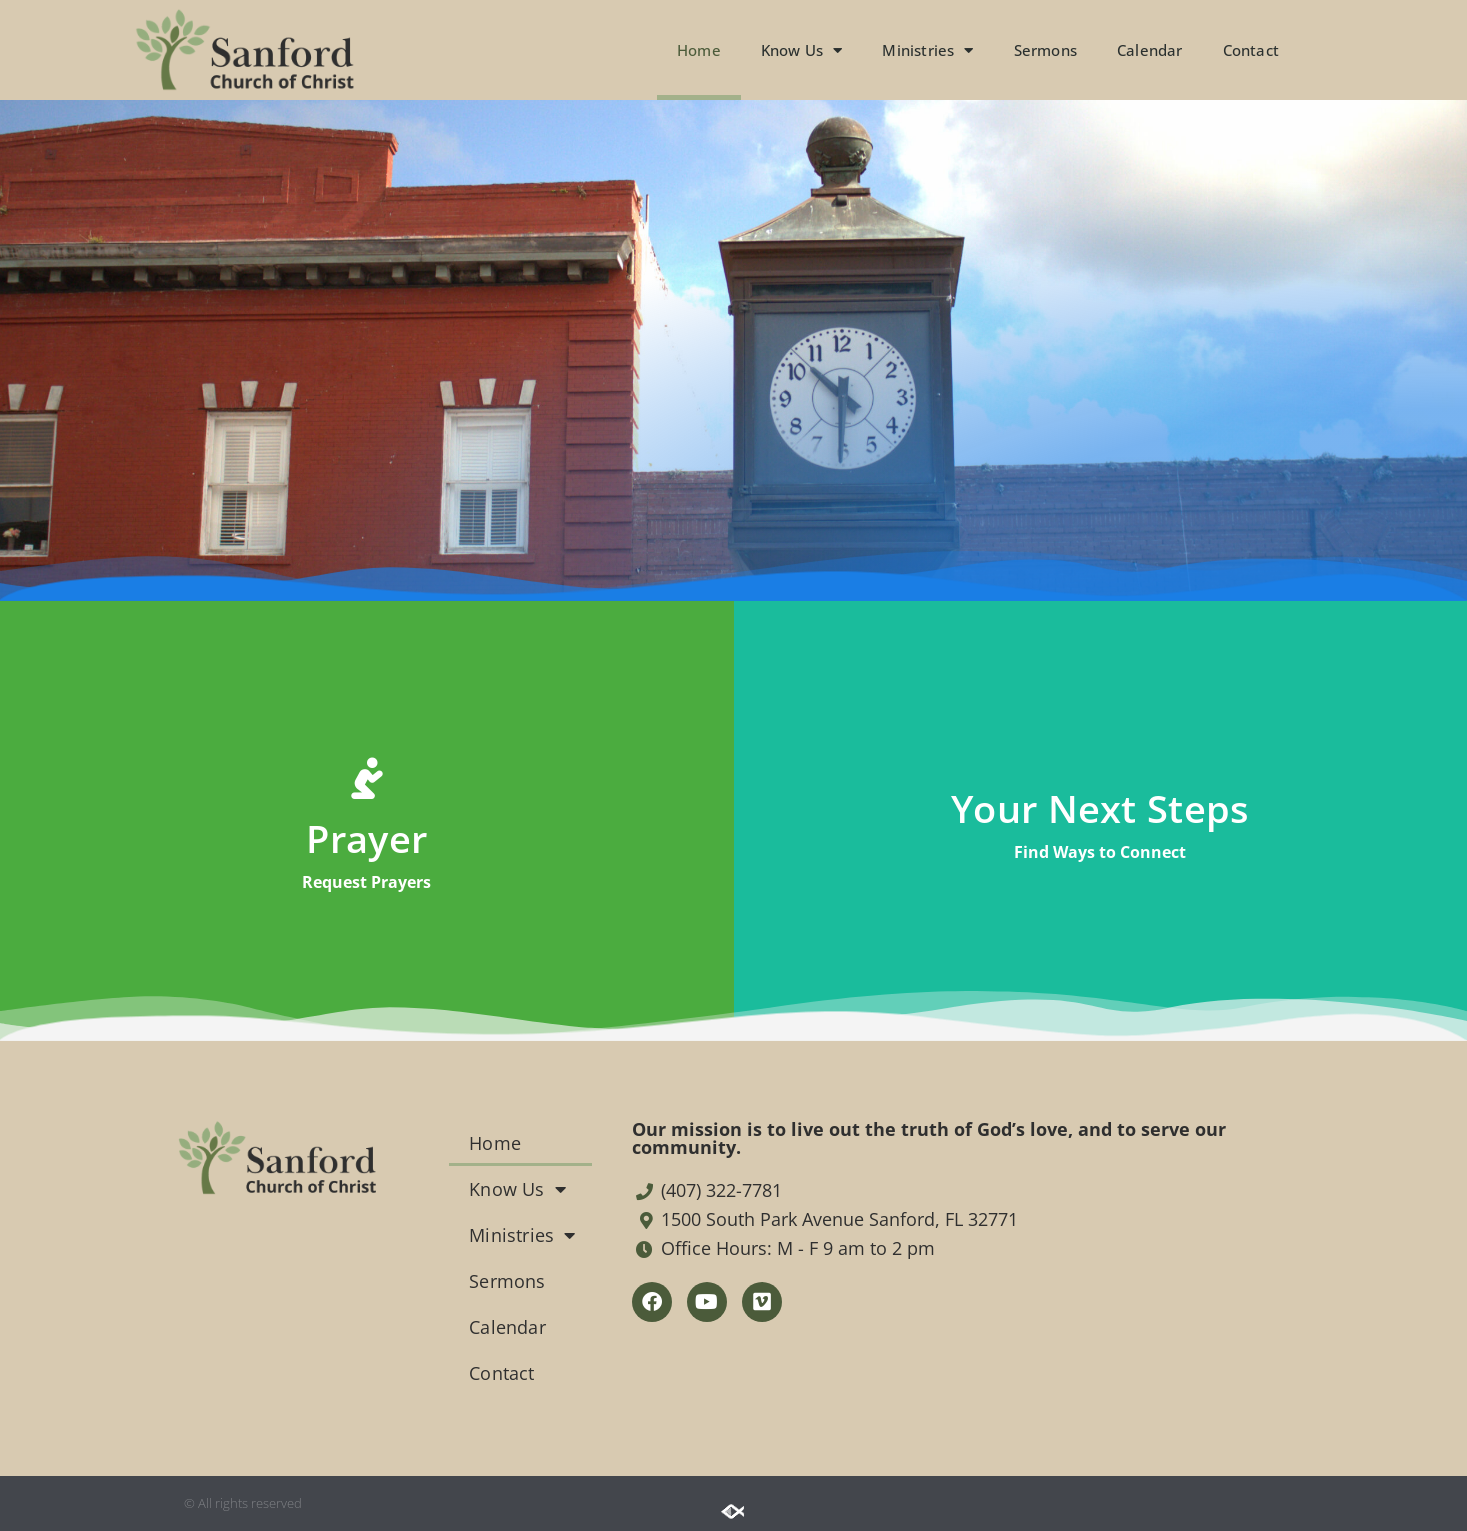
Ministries (927, 50)
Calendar (1150, 50)
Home (699, 50)
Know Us (802, 50)
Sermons (1045, 50)
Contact (1251, 50)
